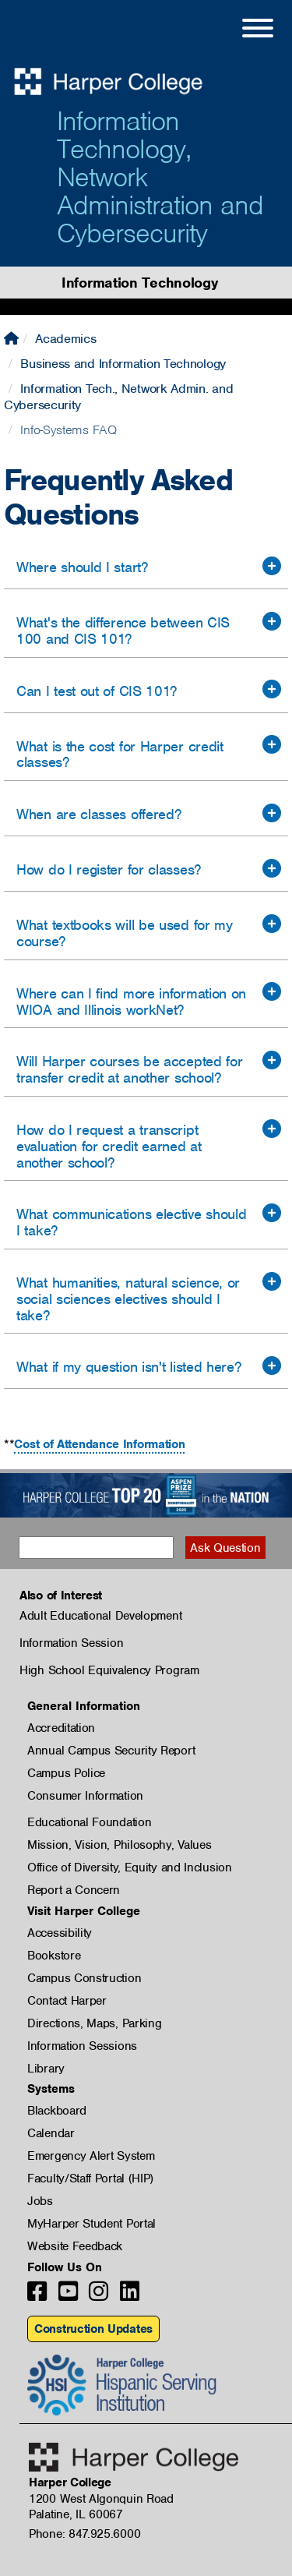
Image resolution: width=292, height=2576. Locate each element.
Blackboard (56, 2110)
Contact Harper (67, 2001)
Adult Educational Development (100, 1616)
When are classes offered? (98, 814)
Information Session (71, 1643)
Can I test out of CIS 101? (96, 691)
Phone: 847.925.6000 (84, 2534)
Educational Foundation (89, 1822)
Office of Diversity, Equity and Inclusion (129, 1867)
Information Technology (139, 283)
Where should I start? (82, 567)
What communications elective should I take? (131, 1222)
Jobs (40, 2201)
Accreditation (61, 1728)
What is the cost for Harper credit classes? (119, 754)
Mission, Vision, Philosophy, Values (119, 1845)
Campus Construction (84, 1978)
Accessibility (59, 1933)
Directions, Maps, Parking (94, 2023)
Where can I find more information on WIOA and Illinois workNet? (131, 1001)
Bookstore (53, 1955)
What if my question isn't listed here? (128, 1367)
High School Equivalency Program (109, 1670)
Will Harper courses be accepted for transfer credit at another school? (129, 1069)
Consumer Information (85, 1796)
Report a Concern (73, 1890)
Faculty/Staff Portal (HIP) (90, 2178)
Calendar (51, 2133)
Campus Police (66, 1773)
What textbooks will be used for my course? (124, 933)
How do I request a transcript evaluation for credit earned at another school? (109, 1146)
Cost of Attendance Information (99, 1444)
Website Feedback (74, 2246)
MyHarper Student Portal (91, 2223)
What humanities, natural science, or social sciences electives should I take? (128, 1299)
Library (46, 2068)
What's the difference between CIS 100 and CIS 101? (123, 630)
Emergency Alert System (90, 2156)
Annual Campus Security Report (111, 1750)
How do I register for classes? (108, 869)
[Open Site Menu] (242, 30)
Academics (65, 338)
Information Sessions (82, 2046)
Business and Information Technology (123, 363)
